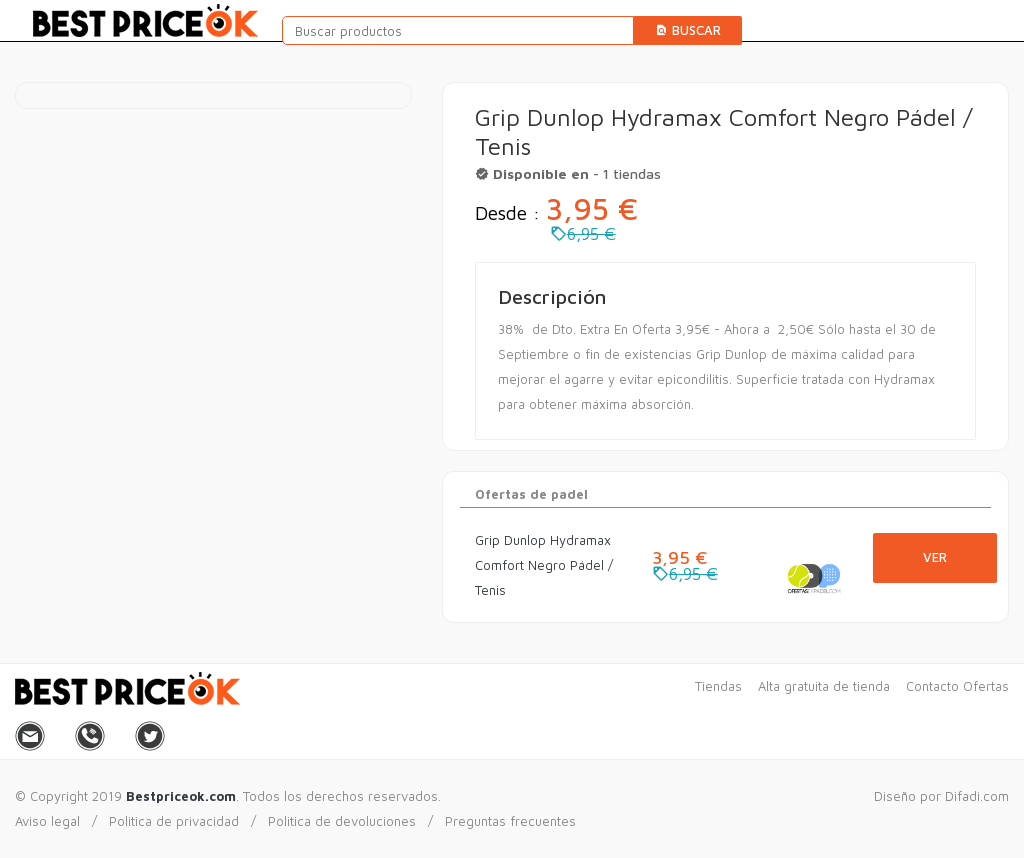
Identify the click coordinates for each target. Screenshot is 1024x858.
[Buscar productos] (458, 30)
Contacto (932, 686)
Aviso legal (47, 821)
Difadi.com (977, 796)
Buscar (688, 30)
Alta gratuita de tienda (824, 686)
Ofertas (986, 686)
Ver (935, 557)
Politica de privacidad (174, 821)
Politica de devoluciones (342, 821)
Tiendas (718, 686)
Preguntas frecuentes (510, 821)
